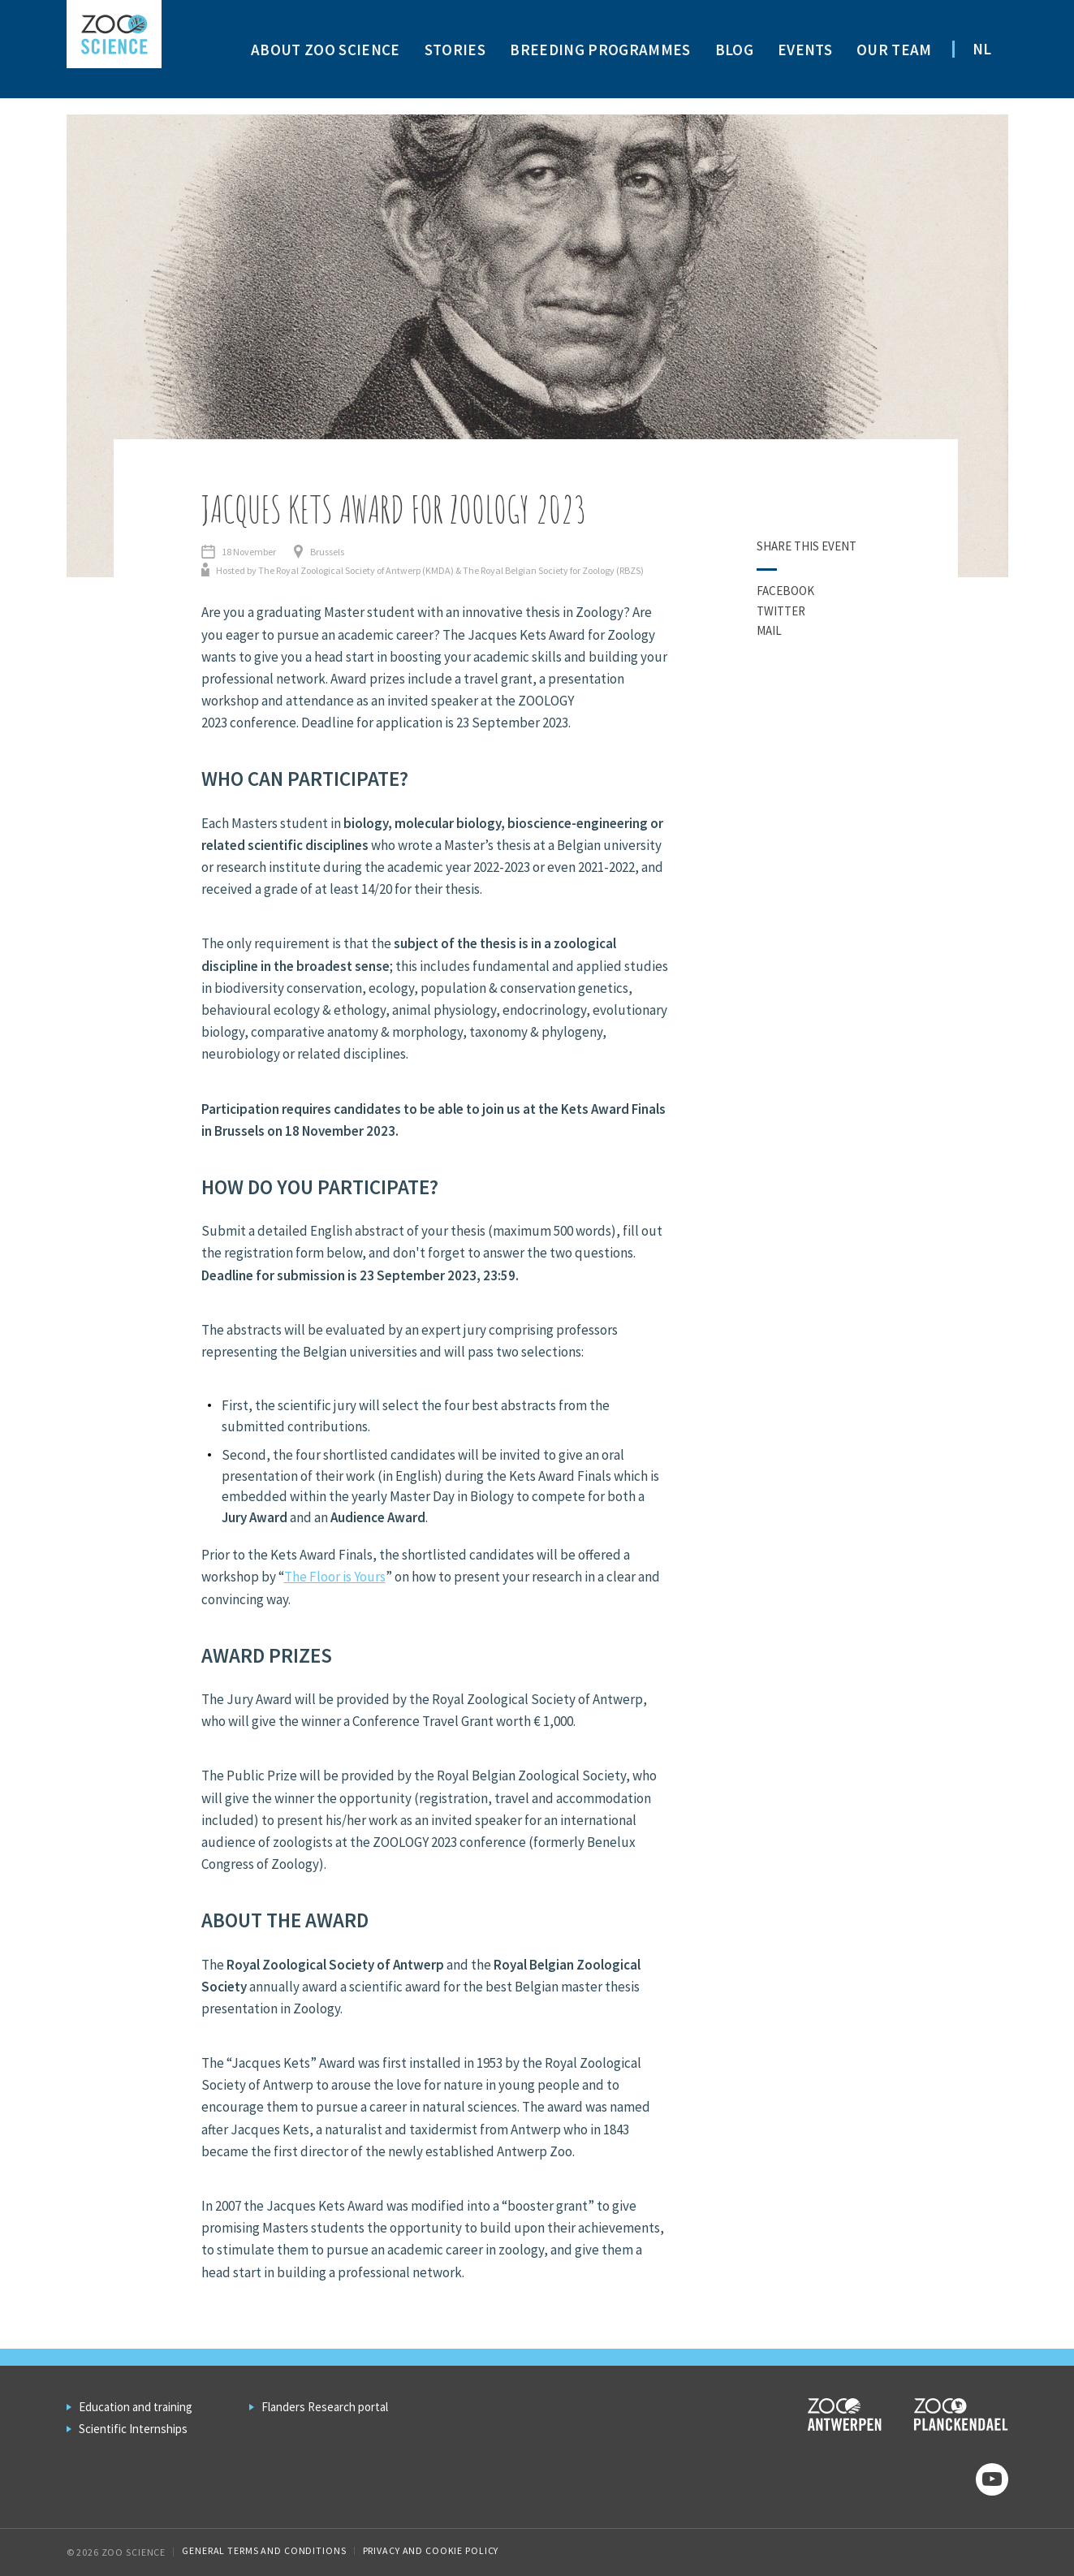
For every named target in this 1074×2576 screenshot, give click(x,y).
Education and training (135, 2406)
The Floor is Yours (335, 1577)
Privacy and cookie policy (431, 2550)
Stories (455, 49)
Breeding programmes (600, 49)
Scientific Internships (133, 2428)
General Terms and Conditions (264, 2550)
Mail (769, 630)
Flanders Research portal (324, 2406)
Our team (894, 49)
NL (982, 48)
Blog (734, 49)
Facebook (785, 590)
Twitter (781, 611)
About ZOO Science (325, 49)
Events (805, 49)
